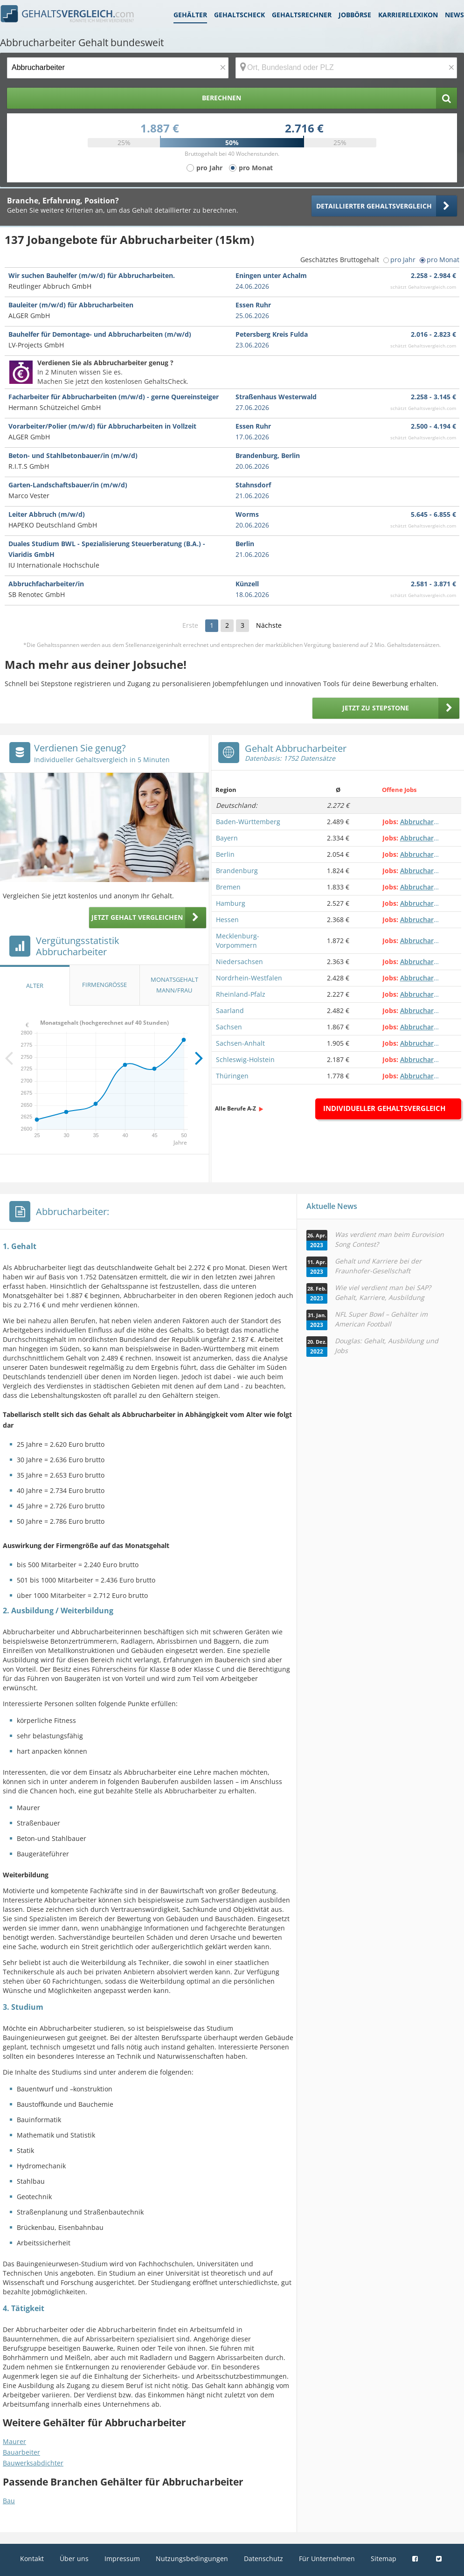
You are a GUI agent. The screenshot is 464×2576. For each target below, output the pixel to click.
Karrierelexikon (408, 14)
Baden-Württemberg (248, 821)
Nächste (269, 625)
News (454, 14)
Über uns (74, 2558)
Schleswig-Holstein (245, 1059)
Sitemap (383, 2558)
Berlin (225, 854)
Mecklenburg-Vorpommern (237, 940)
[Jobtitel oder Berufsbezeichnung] (118, 67)
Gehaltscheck (239, 14)
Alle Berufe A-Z (235, 1108)
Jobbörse (355, 14)
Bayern (227, 837)
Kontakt (32, 2558)
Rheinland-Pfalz (240, 994)
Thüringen (232, 1075)
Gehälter (190, 14)
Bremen (228, 886)
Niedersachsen (239, 961)
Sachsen (229, 1026)
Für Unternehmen (327, 2558)
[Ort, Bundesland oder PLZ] (346, 67)
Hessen (227, 919)
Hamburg (230, 903)
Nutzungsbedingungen (192, 2558)
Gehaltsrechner (302, 14)
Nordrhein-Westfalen (249, 977)
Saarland (230, 1010)
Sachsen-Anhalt (240, 1043)
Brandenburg (237, 870)
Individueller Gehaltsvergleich (384, 1108)
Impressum (122, 2558)
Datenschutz (263, 2558)
